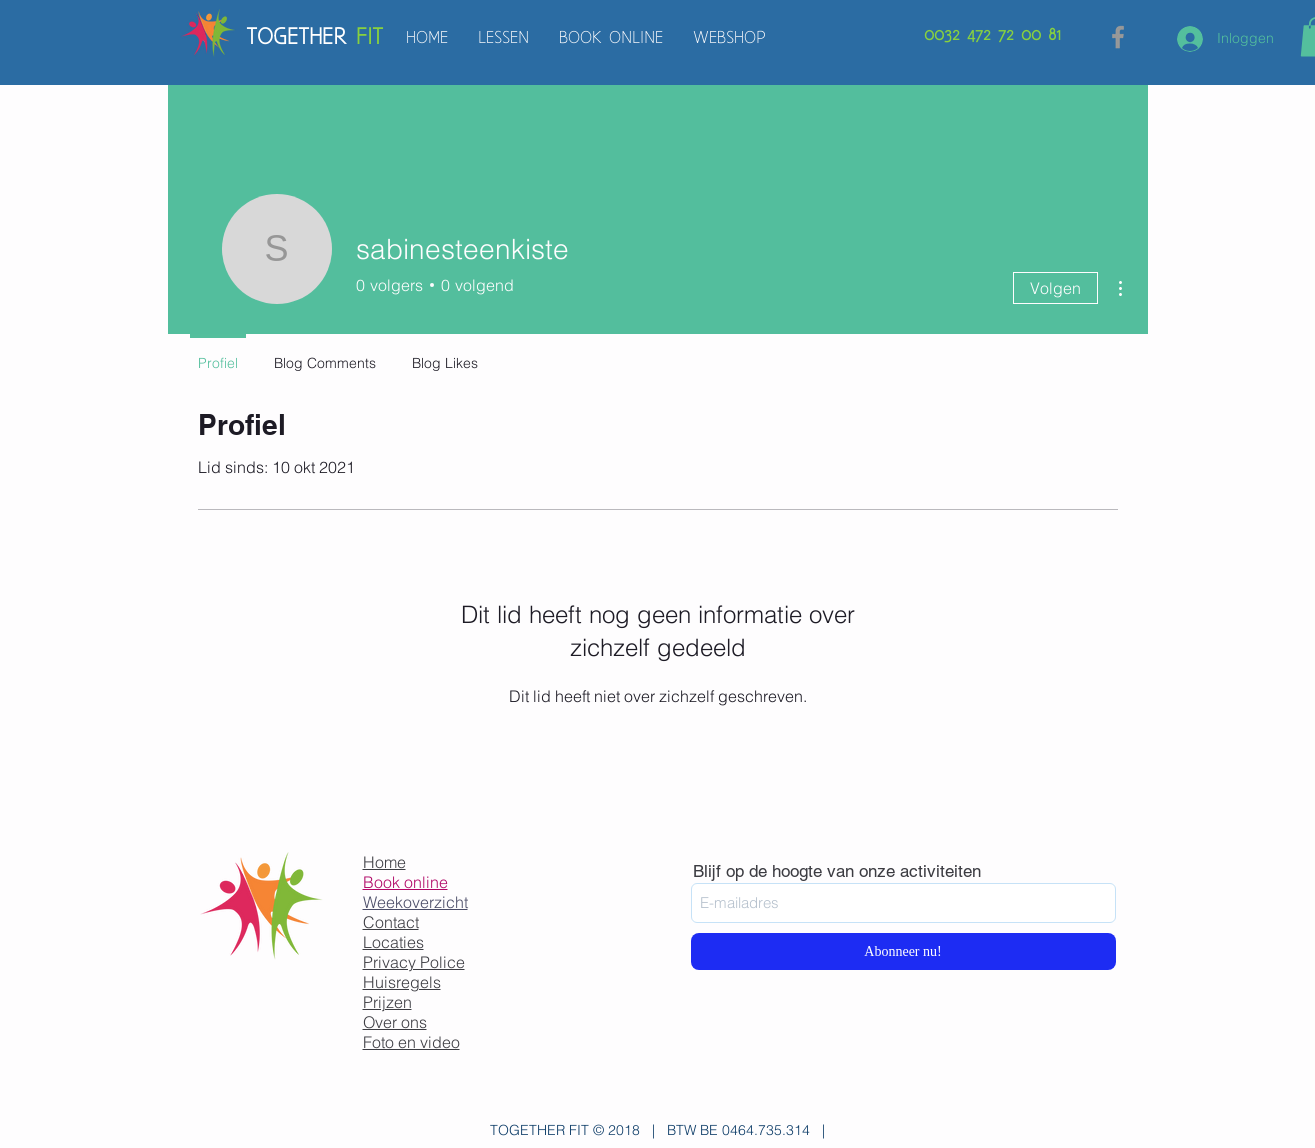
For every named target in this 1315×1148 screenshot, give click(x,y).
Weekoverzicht (415, 902)
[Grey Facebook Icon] (1118, 37)
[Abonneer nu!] (903, 951)
